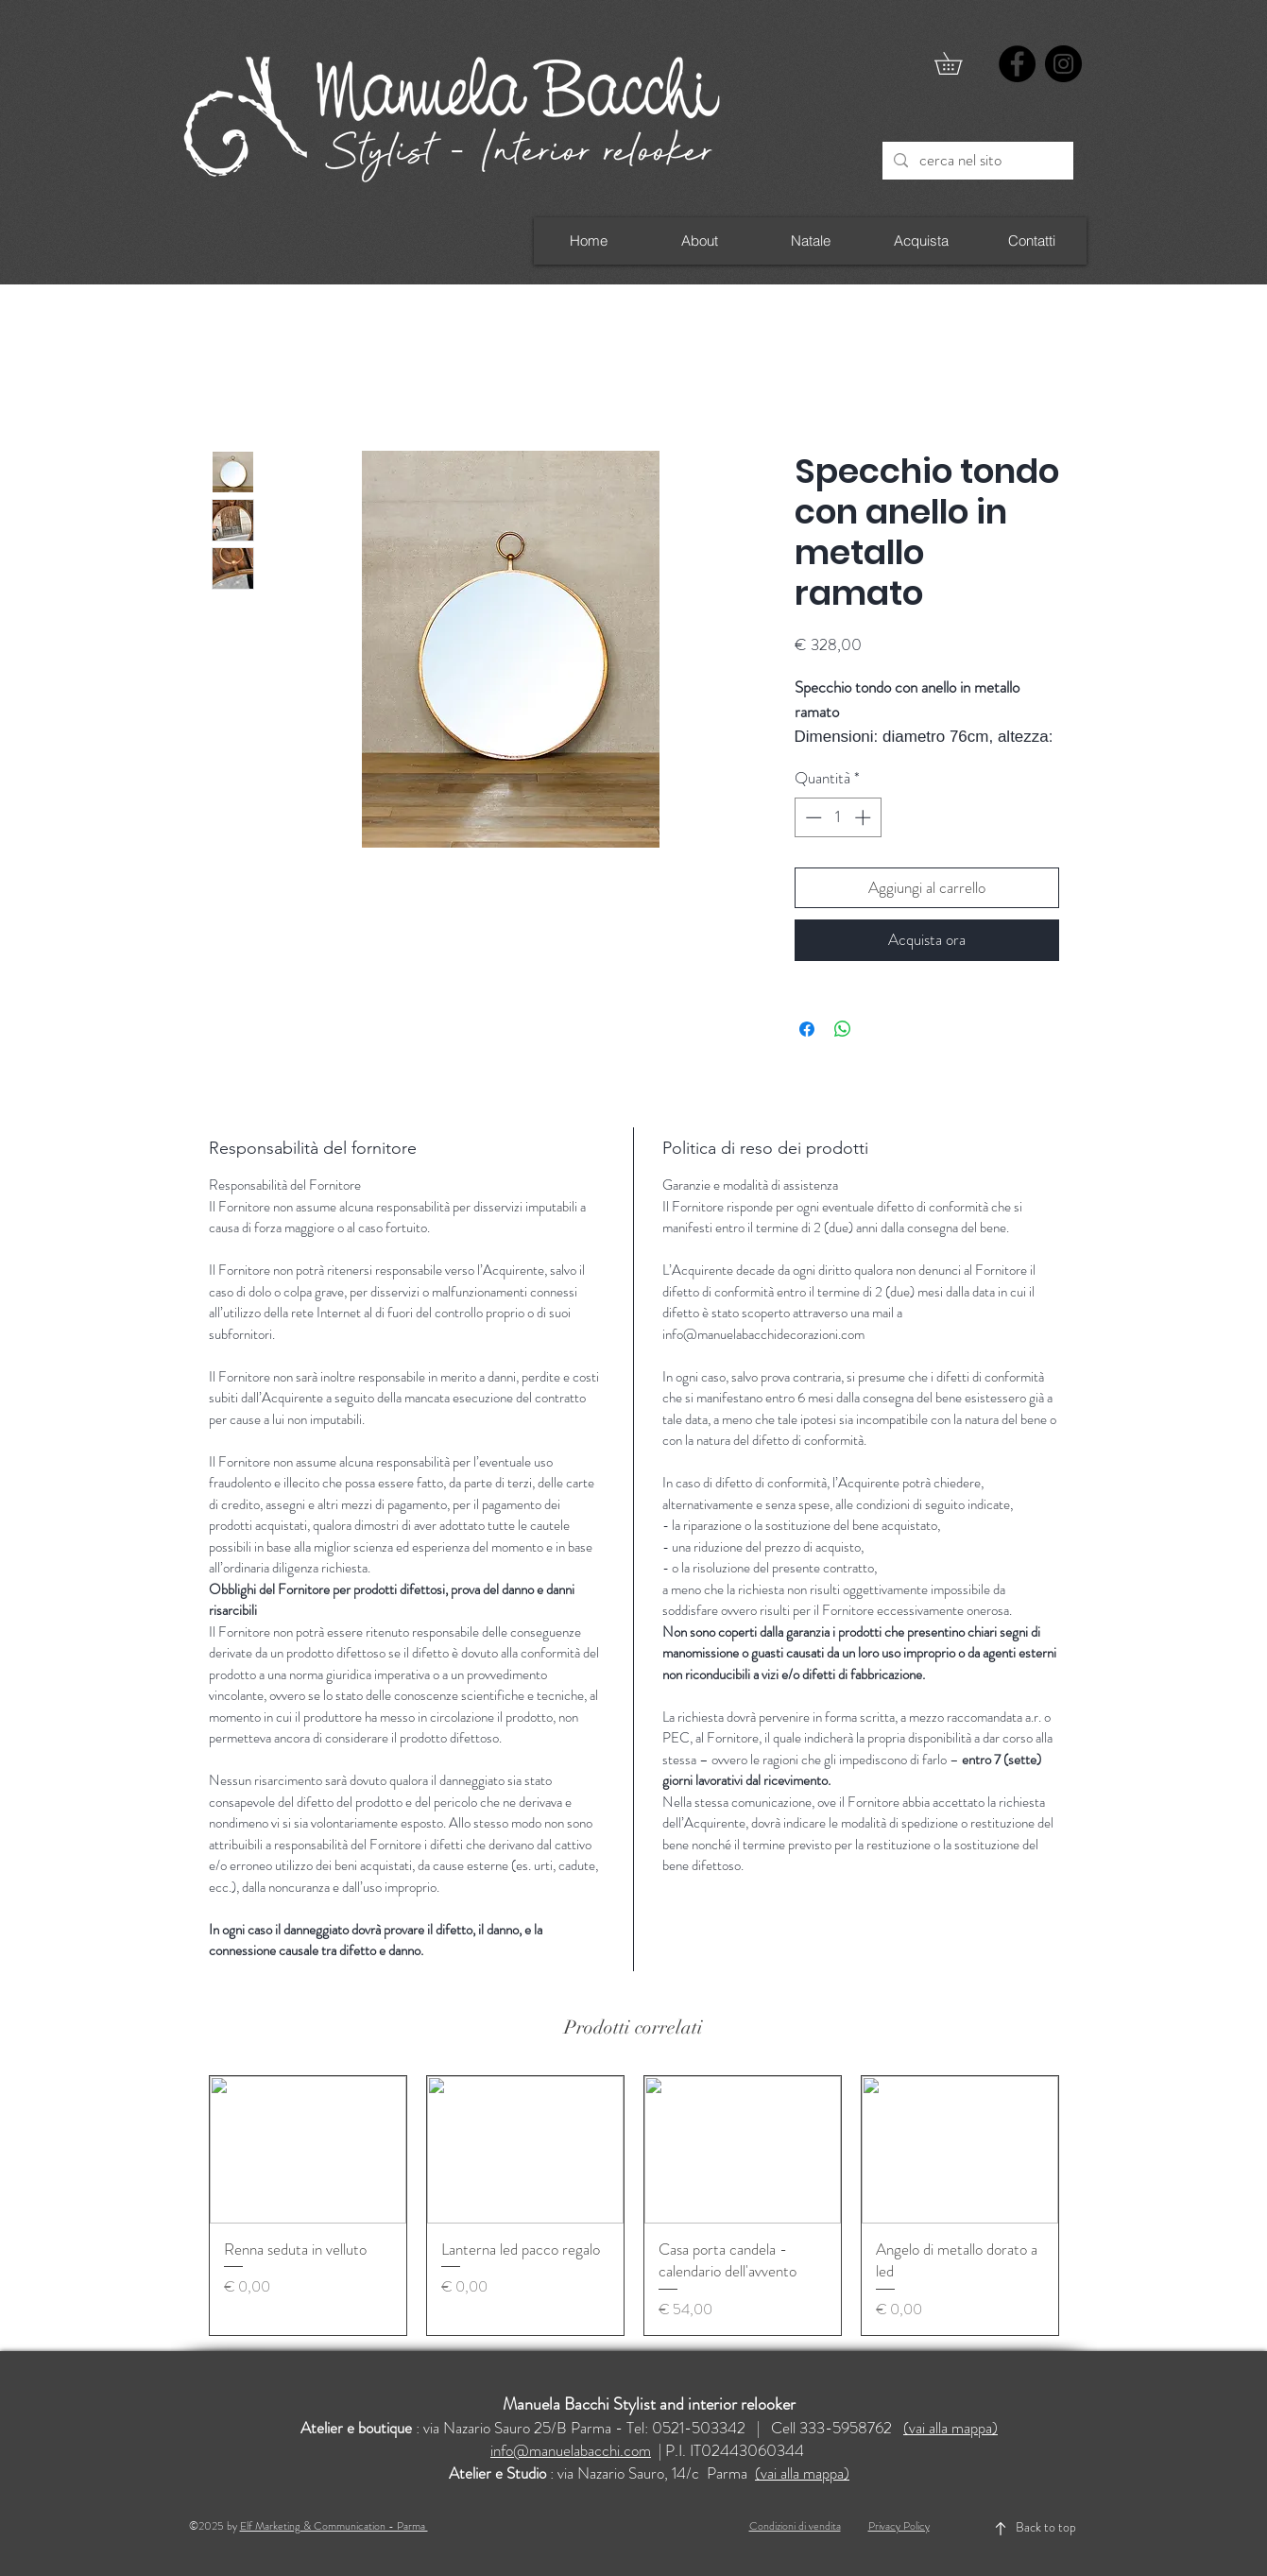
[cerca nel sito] (976, 161)
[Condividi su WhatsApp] (842, 1029)
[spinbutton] (837, 817)
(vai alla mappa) (950, 2427)
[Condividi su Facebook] (807, 1029)
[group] (634, 2205)
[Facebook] (1017, 63)
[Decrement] (811, 817)
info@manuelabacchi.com (570, 2450)
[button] (959, 63)
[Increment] (864, 817)
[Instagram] (1063, 63)
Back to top (1046, 2526)
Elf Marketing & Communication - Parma (334, 2525)
